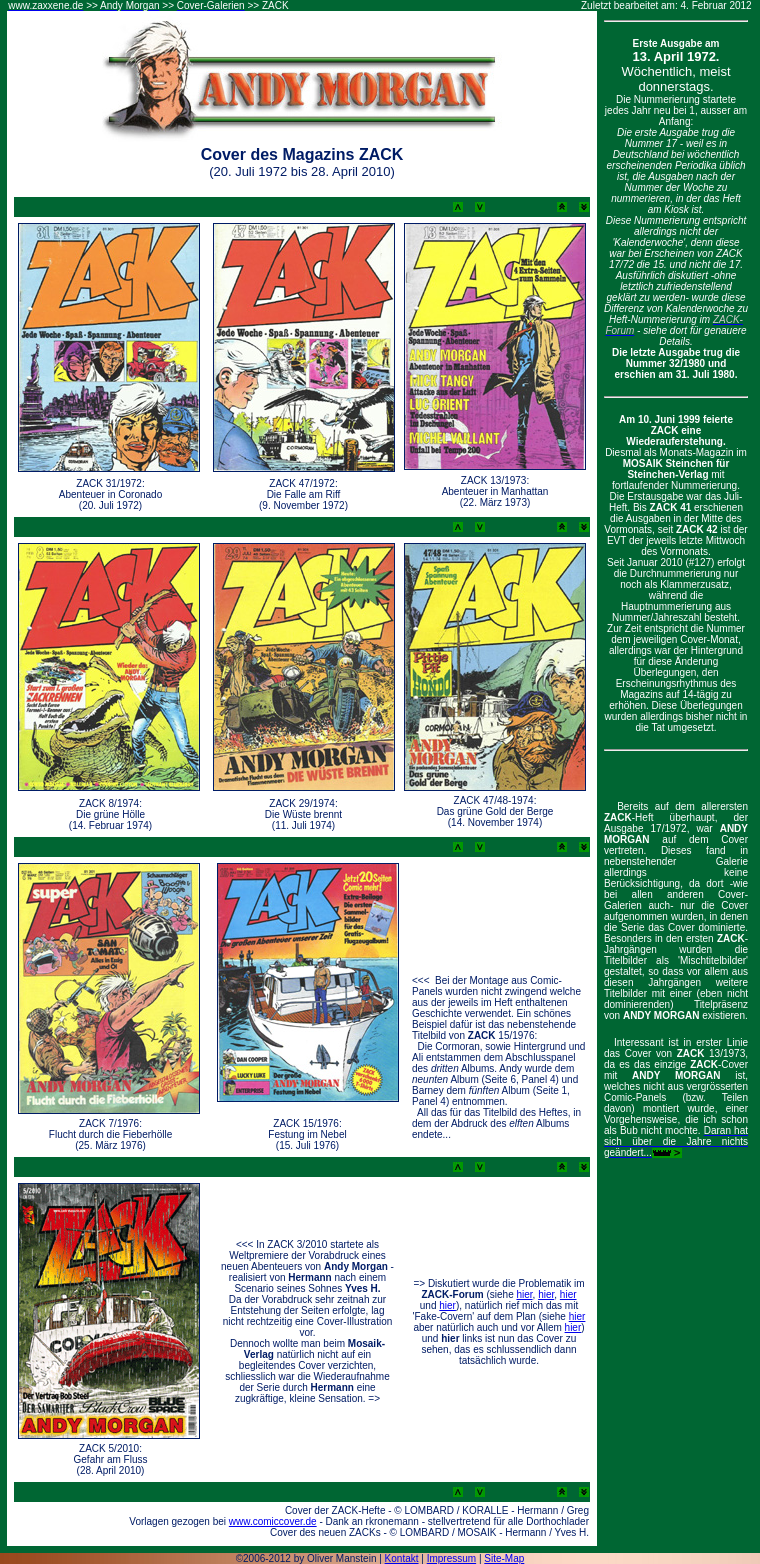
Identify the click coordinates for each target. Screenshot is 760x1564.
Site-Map (504, 1558)
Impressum (451, 1558)
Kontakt (402, 1558)
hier (524, 1294)
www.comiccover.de (273, 1521)
